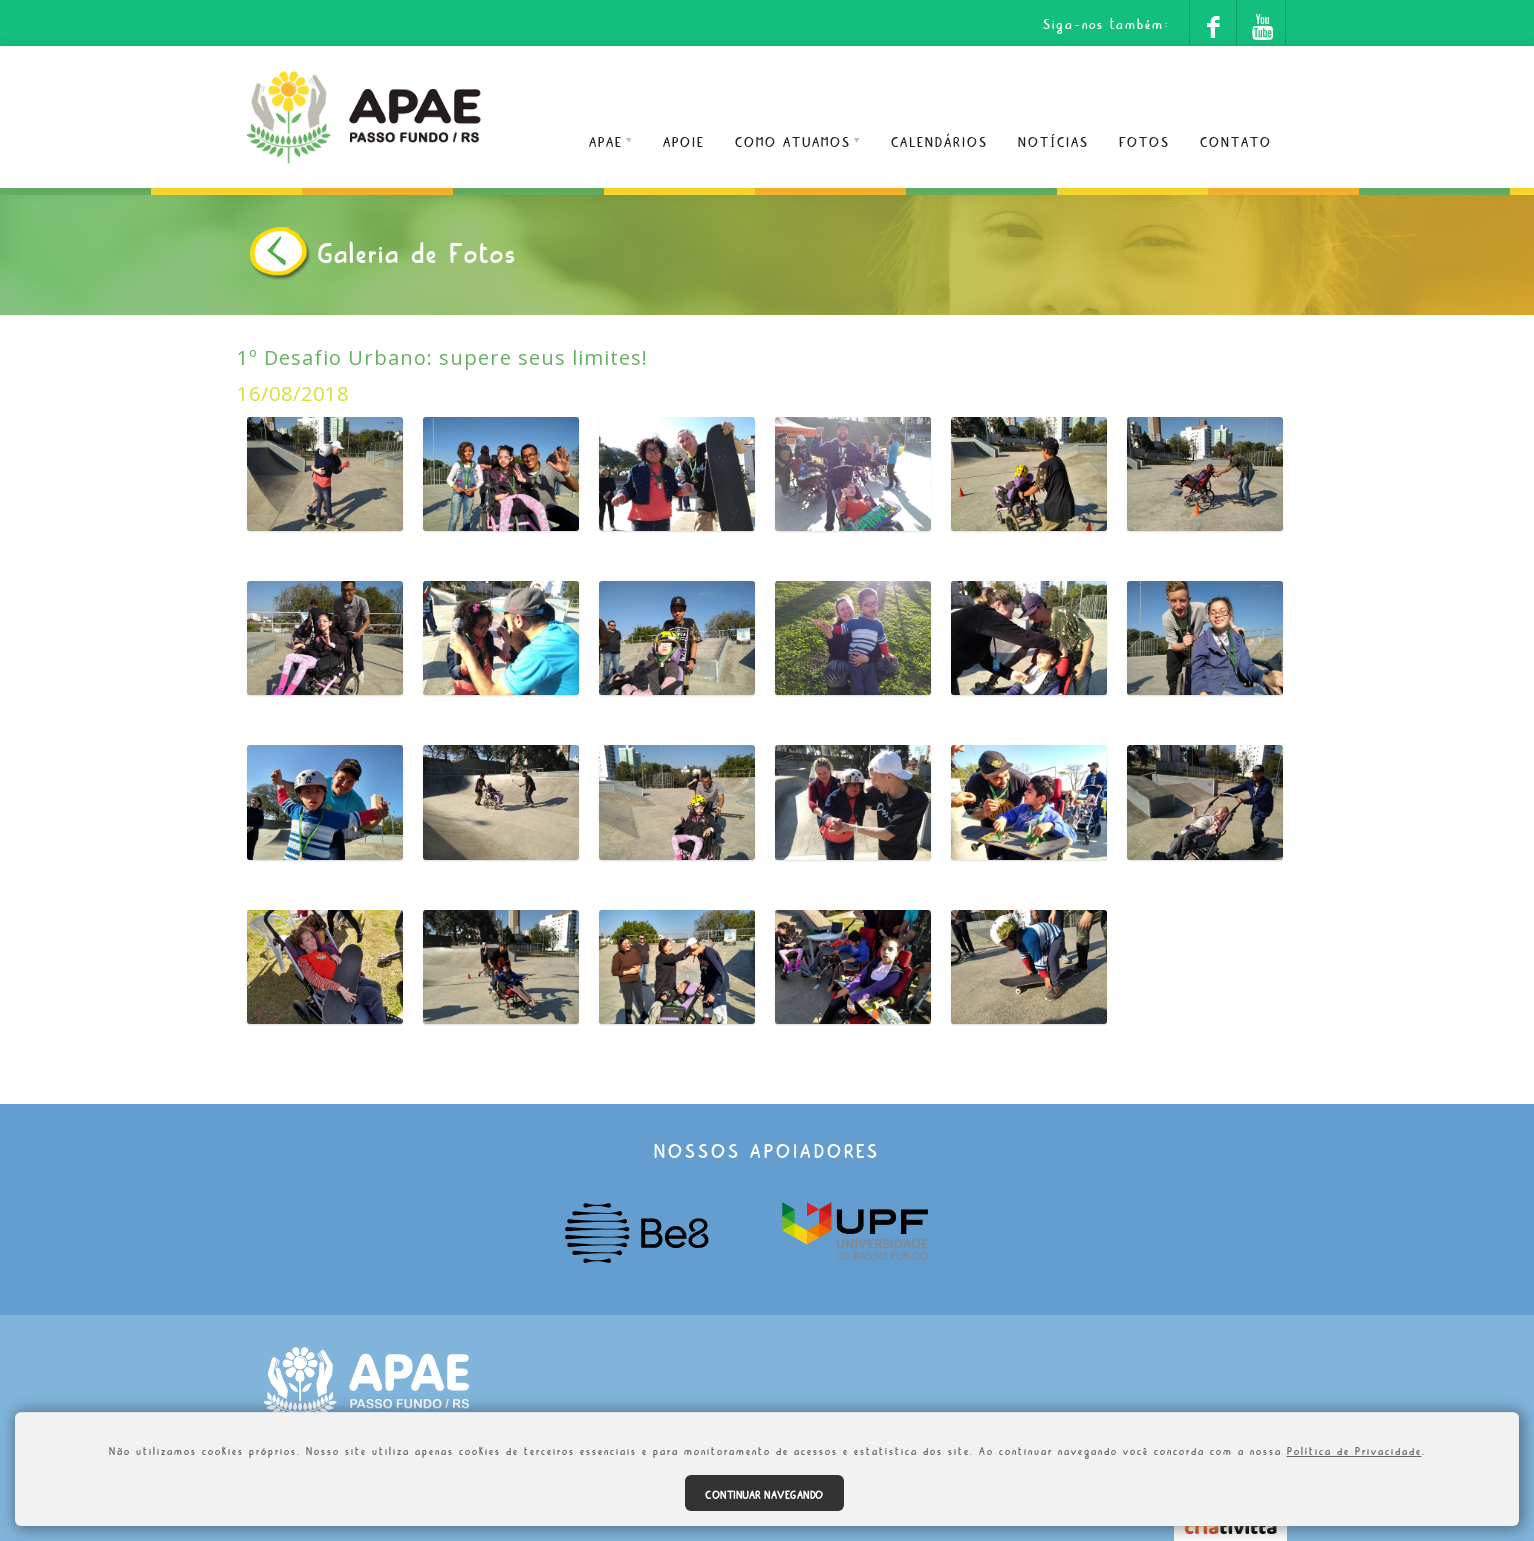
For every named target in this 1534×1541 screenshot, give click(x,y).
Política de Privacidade (1354, 1449)
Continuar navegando (764, 1493)
